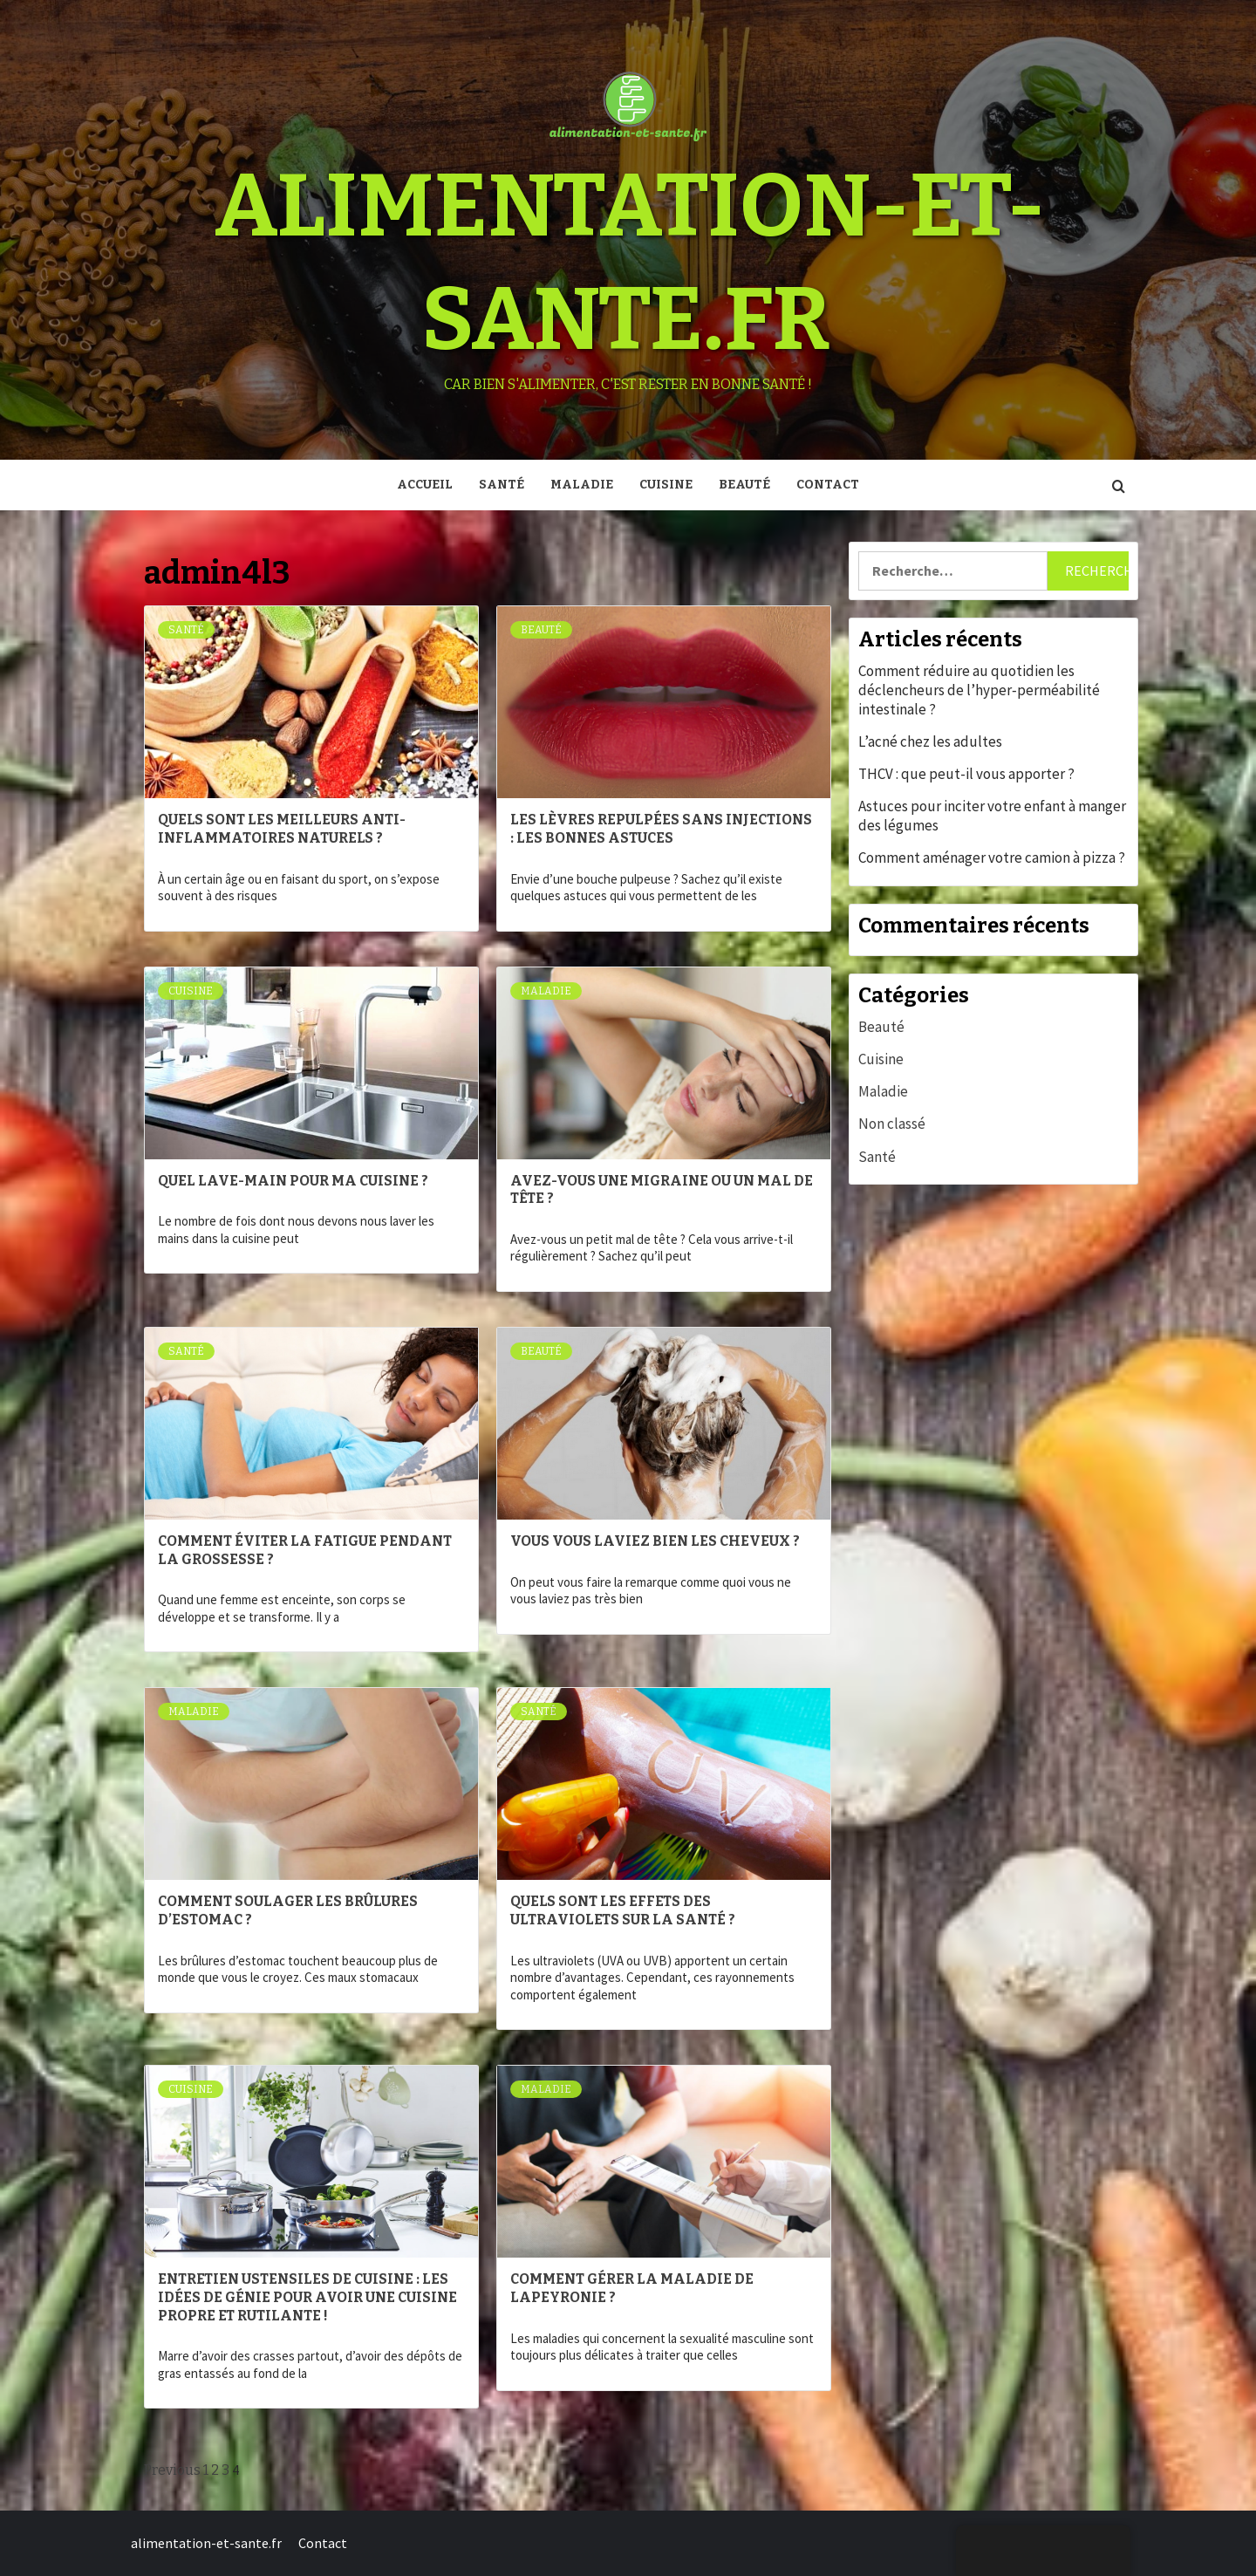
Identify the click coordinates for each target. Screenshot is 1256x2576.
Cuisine (666, 484)
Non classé (891, 1123)
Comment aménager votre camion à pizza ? (991, 857)
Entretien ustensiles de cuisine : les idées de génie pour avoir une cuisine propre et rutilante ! (307, 2297)
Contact (827, 484)
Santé (501, 484)
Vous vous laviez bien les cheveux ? (655, 1541)
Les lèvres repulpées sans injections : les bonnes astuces (661, 828)
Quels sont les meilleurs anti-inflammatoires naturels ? (282, 828)
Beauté (744, 484)
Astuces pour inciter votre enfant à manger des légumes (992, 815)
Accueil (425, 484)
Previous (172, 2470)
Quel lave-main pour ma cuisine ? (293, 1180)
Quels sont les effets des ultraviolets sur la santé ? (622, 1910)
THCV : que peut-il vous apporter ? (966, 773)
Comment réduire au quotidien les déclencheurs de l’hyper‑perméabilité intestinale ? (979, 690)
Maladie (581, 484)
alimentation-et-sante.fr (206, 2543)
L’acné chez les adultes (930, 741)
